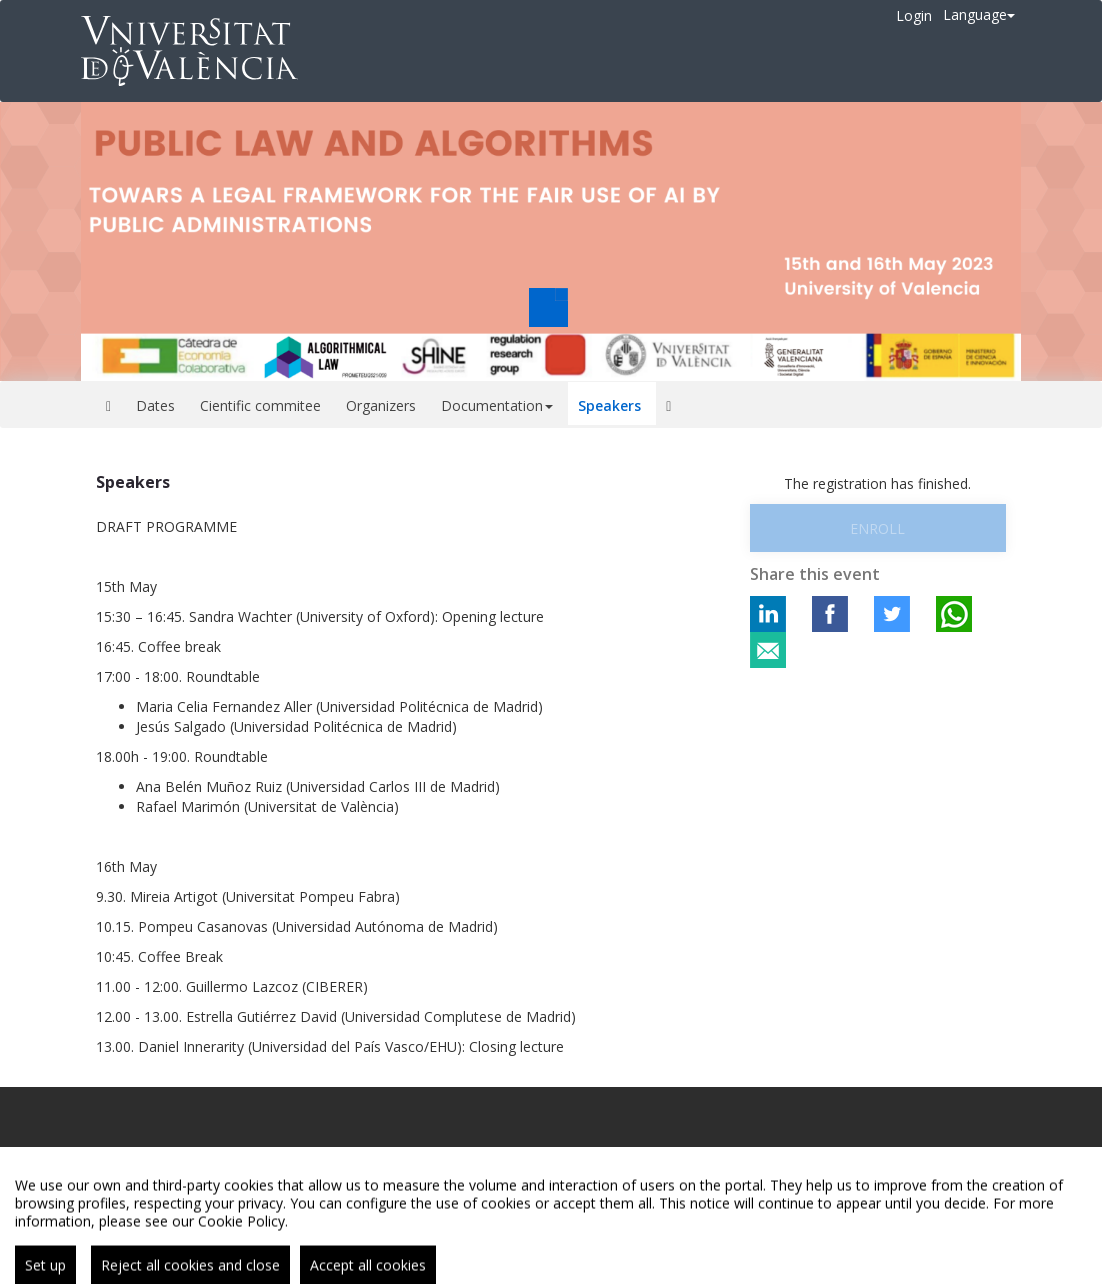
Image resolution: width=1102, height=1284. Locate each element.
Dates (155, 405)
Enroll (877, 528)
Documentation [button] (497, 405)
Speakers (609, 405)
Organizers (381, 405)
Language (979, 14)
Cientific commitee (260, 405)
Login (914, 15)
